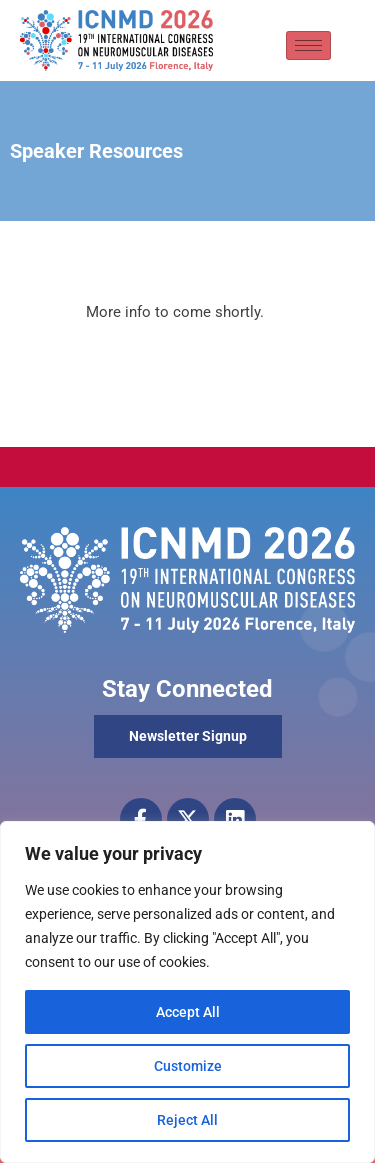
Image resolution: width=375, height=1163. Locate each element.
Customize (188, 1066)
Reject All (187, 1120)
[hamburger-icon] (308, 45)
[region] (187, 992)
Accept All (188, 1012)
